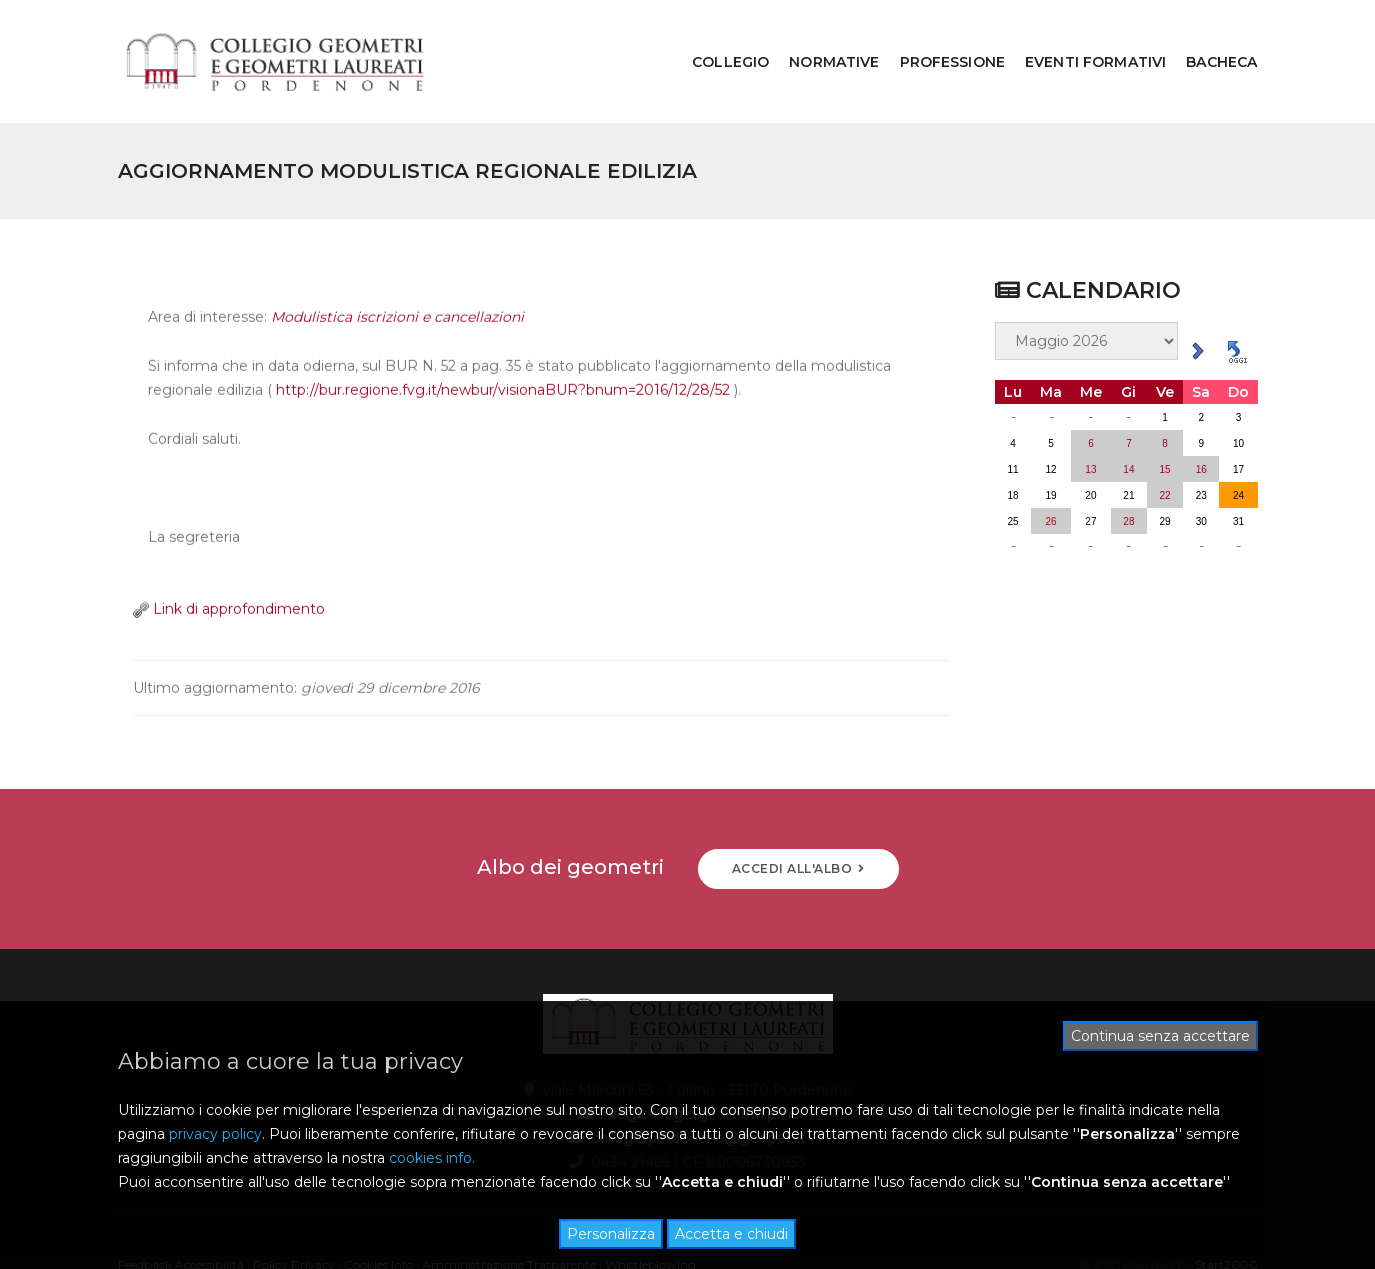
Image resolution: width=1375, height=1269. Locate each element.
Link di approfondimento (229, 576)
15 (1165, 418)
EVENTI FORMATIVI (1080, 36)
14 (1128, 418)
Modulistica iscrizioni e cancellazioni (397, 284)
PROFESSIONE (938, 36)
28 (1128, 470)
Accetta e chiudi (731, 1234)
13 (1090, 418)
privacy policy (215, 1134)
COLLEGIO (715, 36)
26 (1051, 470)
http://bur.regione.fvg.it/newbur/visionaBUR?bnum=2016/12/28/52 (503, 357)
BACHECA (1207, 36)
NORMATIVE (819, 36)
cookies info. (432, 1158)
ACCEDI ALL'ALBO (798, 817)
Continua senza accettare (1160, 1036)
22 (1165, 444)
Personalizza (611, 1234)
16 (1201, 418)
